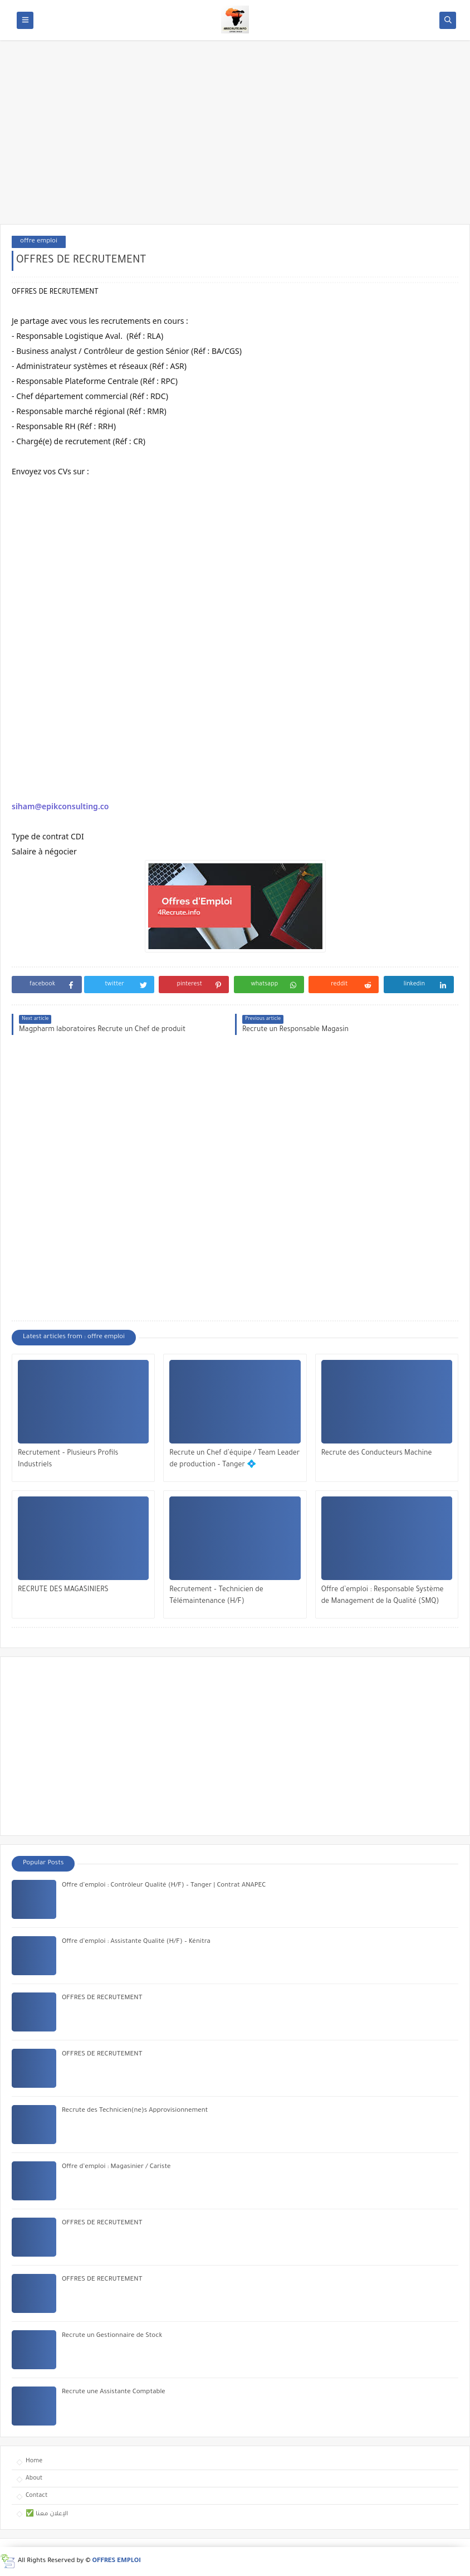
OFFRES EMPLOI (116, 2561)
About (34, 2478)
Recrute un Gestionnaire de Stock (112, 2336)
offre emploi (38, 241)
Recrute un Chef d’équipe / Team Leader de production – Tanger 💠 (234, 1459)
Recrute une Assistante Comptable (113, 2392)
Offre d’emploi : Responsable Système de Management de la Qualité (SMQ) (382, 1596)
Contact (36, 2495)
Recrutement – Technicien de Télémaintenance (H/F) (216, 1596)
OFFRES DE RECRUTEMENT (102, 1998)
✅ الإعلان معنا (47, 2514)
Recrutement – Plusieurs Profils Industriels (68, 1459)
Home (34, 2461)
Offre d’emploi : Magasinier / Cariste (116, 2167)
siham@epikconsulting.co (60, 806)
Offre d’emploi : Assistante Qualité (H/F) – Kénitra (136, 1942)
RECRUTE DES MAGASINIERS (63, 1590)
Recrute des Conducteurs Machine (376, 1453)
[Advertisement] (235, 138)
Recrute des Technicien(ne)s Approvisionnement (135, 2111)
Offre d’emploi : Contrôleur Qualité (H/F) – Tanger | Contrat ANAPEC (164, 1885)
